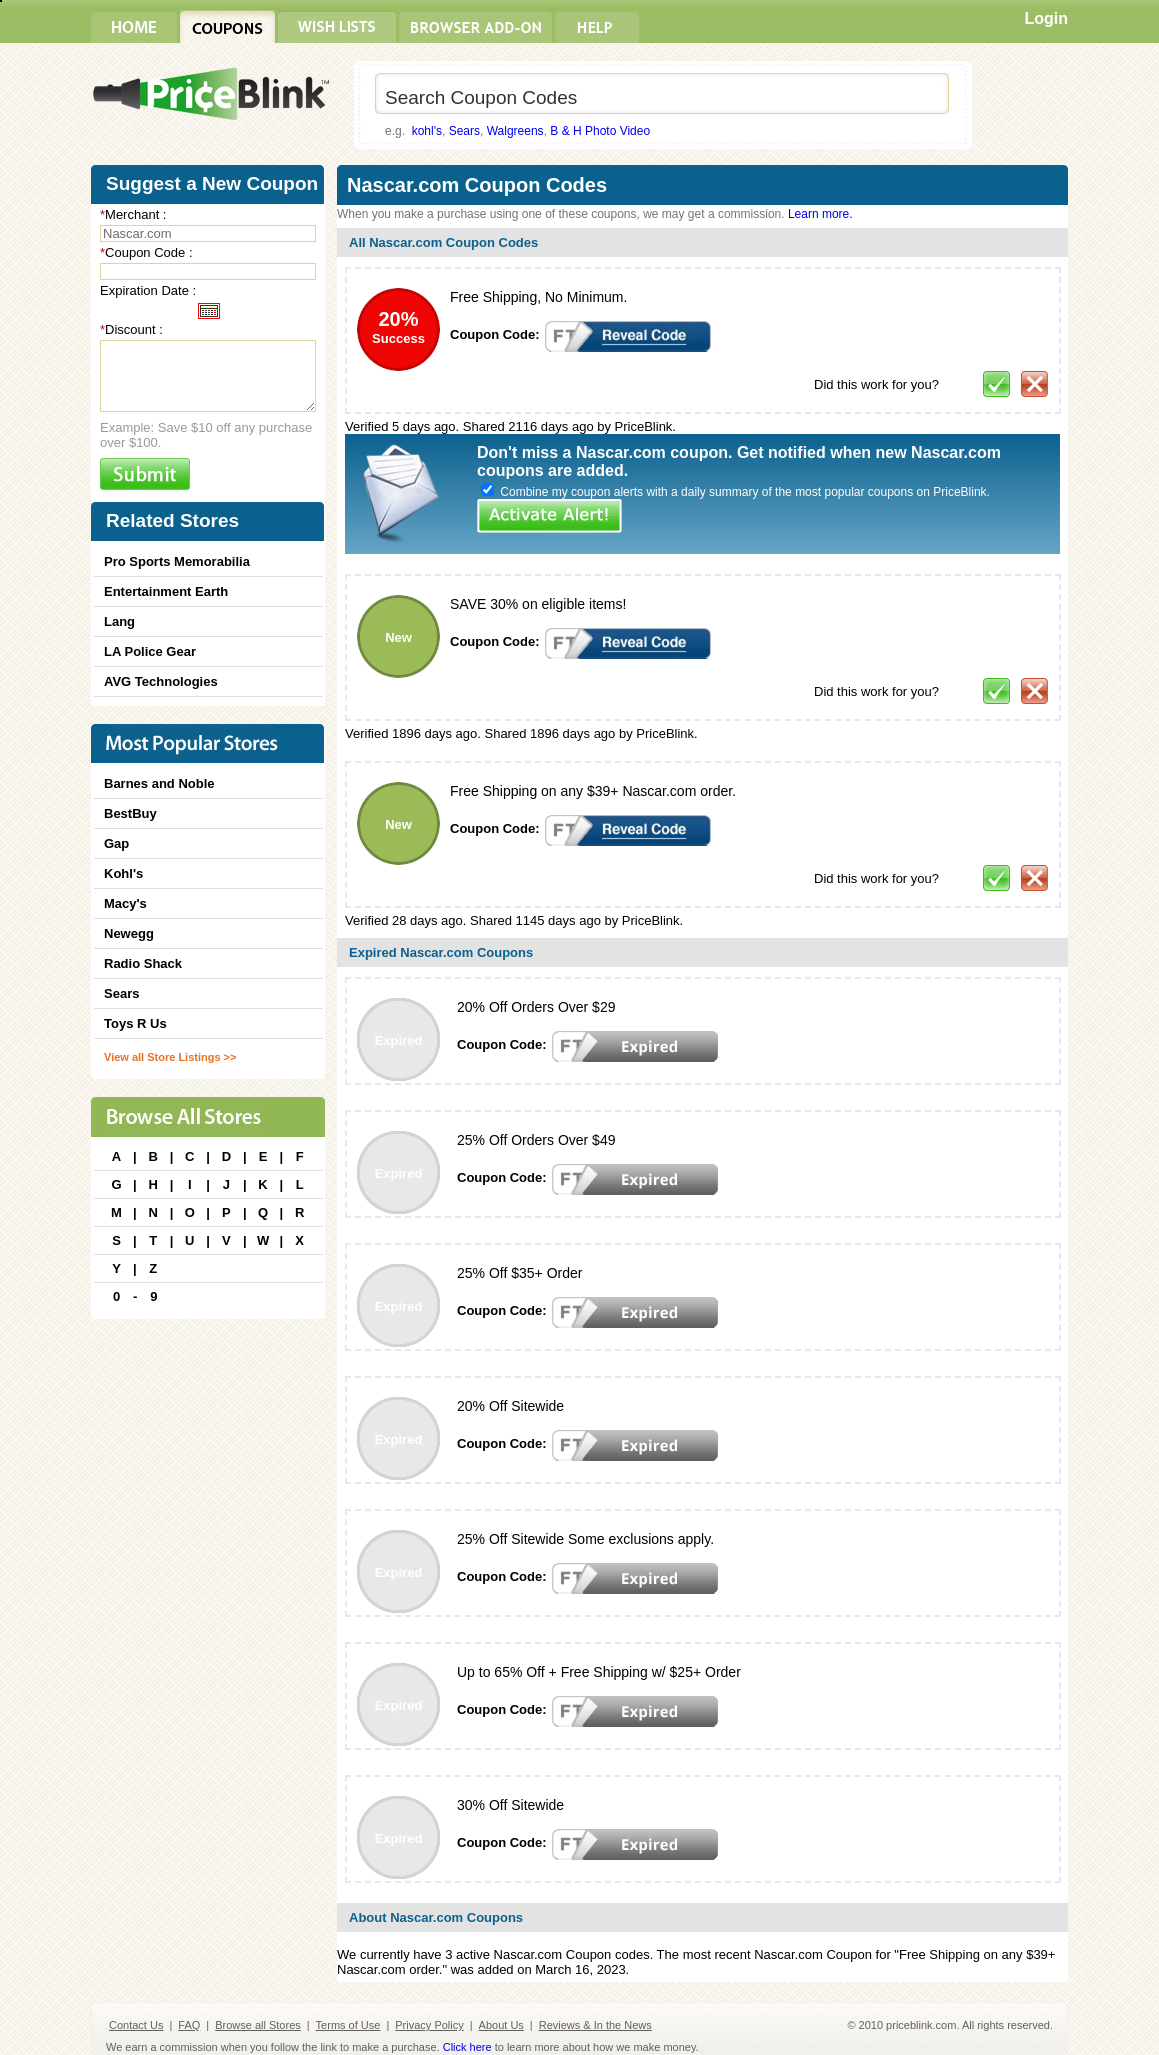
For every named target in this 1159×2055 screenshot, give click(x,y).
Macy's (125, 903)
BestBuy (130, 813)
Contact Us (136, 2025)
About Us (501, 2025)
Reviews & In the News (595, 2025)
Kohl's (123, 873)
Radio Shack (143, 963)
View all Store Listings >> (170, 1057)
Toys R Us (135, 1023)
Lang (119, 621)
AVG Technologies (161, 681)
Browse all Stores (258, 2025)
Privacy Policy (429, 2025)
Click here (467, 2047)
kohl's (427, 131)
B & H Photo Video (600, 131)
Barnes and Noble (159, 783)
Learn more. (820, 214)
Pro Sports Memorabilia (177, 561)
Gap (116, 843)
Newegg (129, 933)
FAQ (189, 2025)
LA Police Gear (150, 651)
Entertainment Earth (166, 591)
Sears (464, 131)
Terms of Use (348, 2025)
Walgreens (515, 131)
